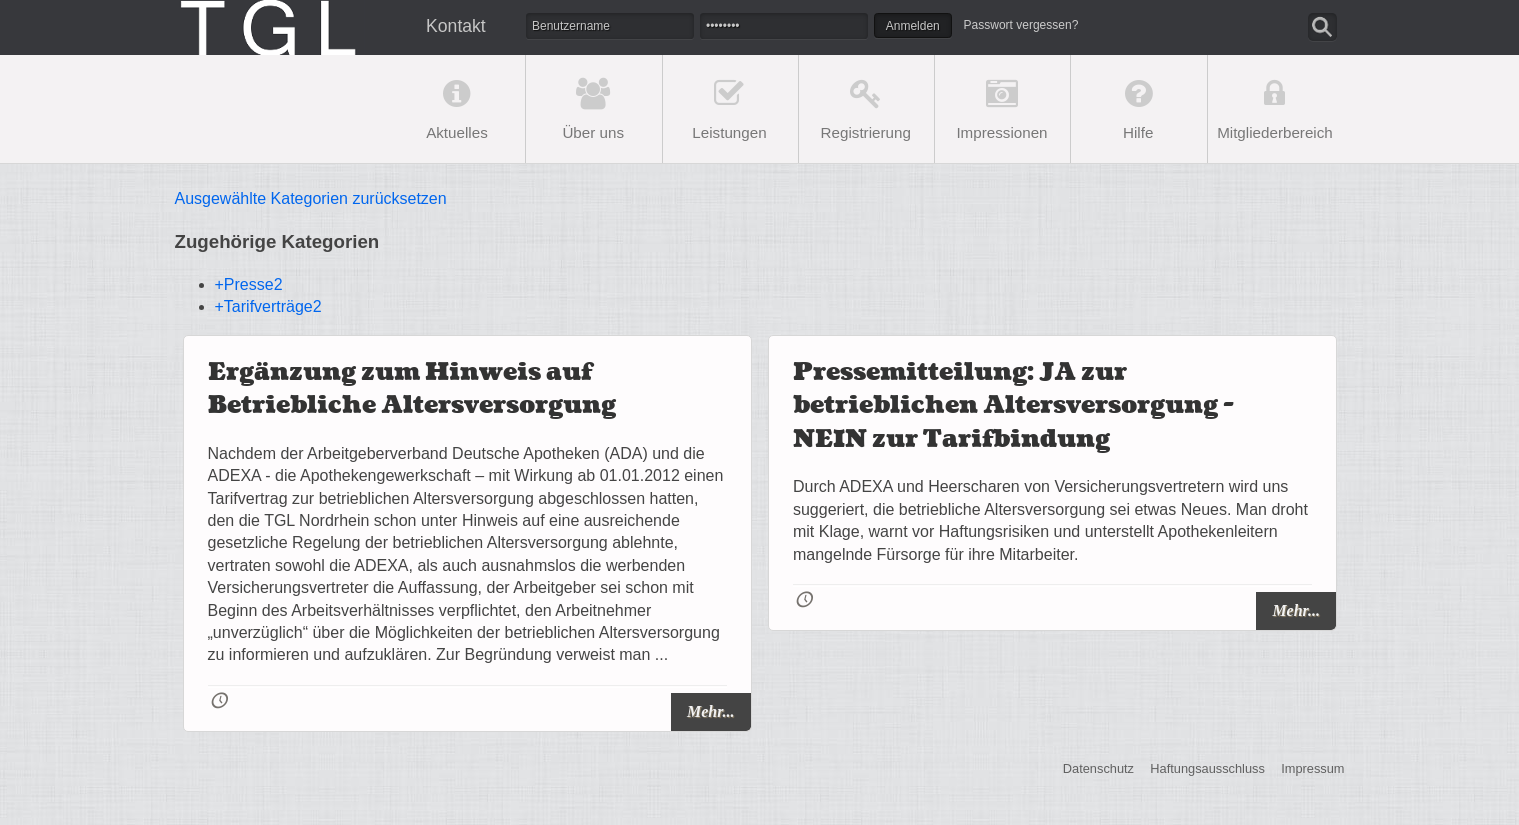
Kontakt (456, 26)
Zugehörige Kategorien (277, 241)
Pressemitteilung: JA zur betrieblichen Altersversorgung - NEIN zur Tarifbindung (1013, 406)
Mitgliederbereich (1275, 132)
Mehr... (711, 711)
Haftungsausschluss (1207, 769)
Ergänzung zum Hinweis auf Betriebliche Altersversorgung (412, 389)
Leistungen (729, 132)
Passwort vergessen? (1021, 25)
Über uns (593, 132)
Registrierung (866, 132)
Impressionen (1001, 132)
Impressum (1312, 769)
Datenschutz (1098, 769)
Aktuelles (457, 132)
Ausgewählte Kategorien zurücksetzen (311, 198)
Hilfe (1138, 132)
